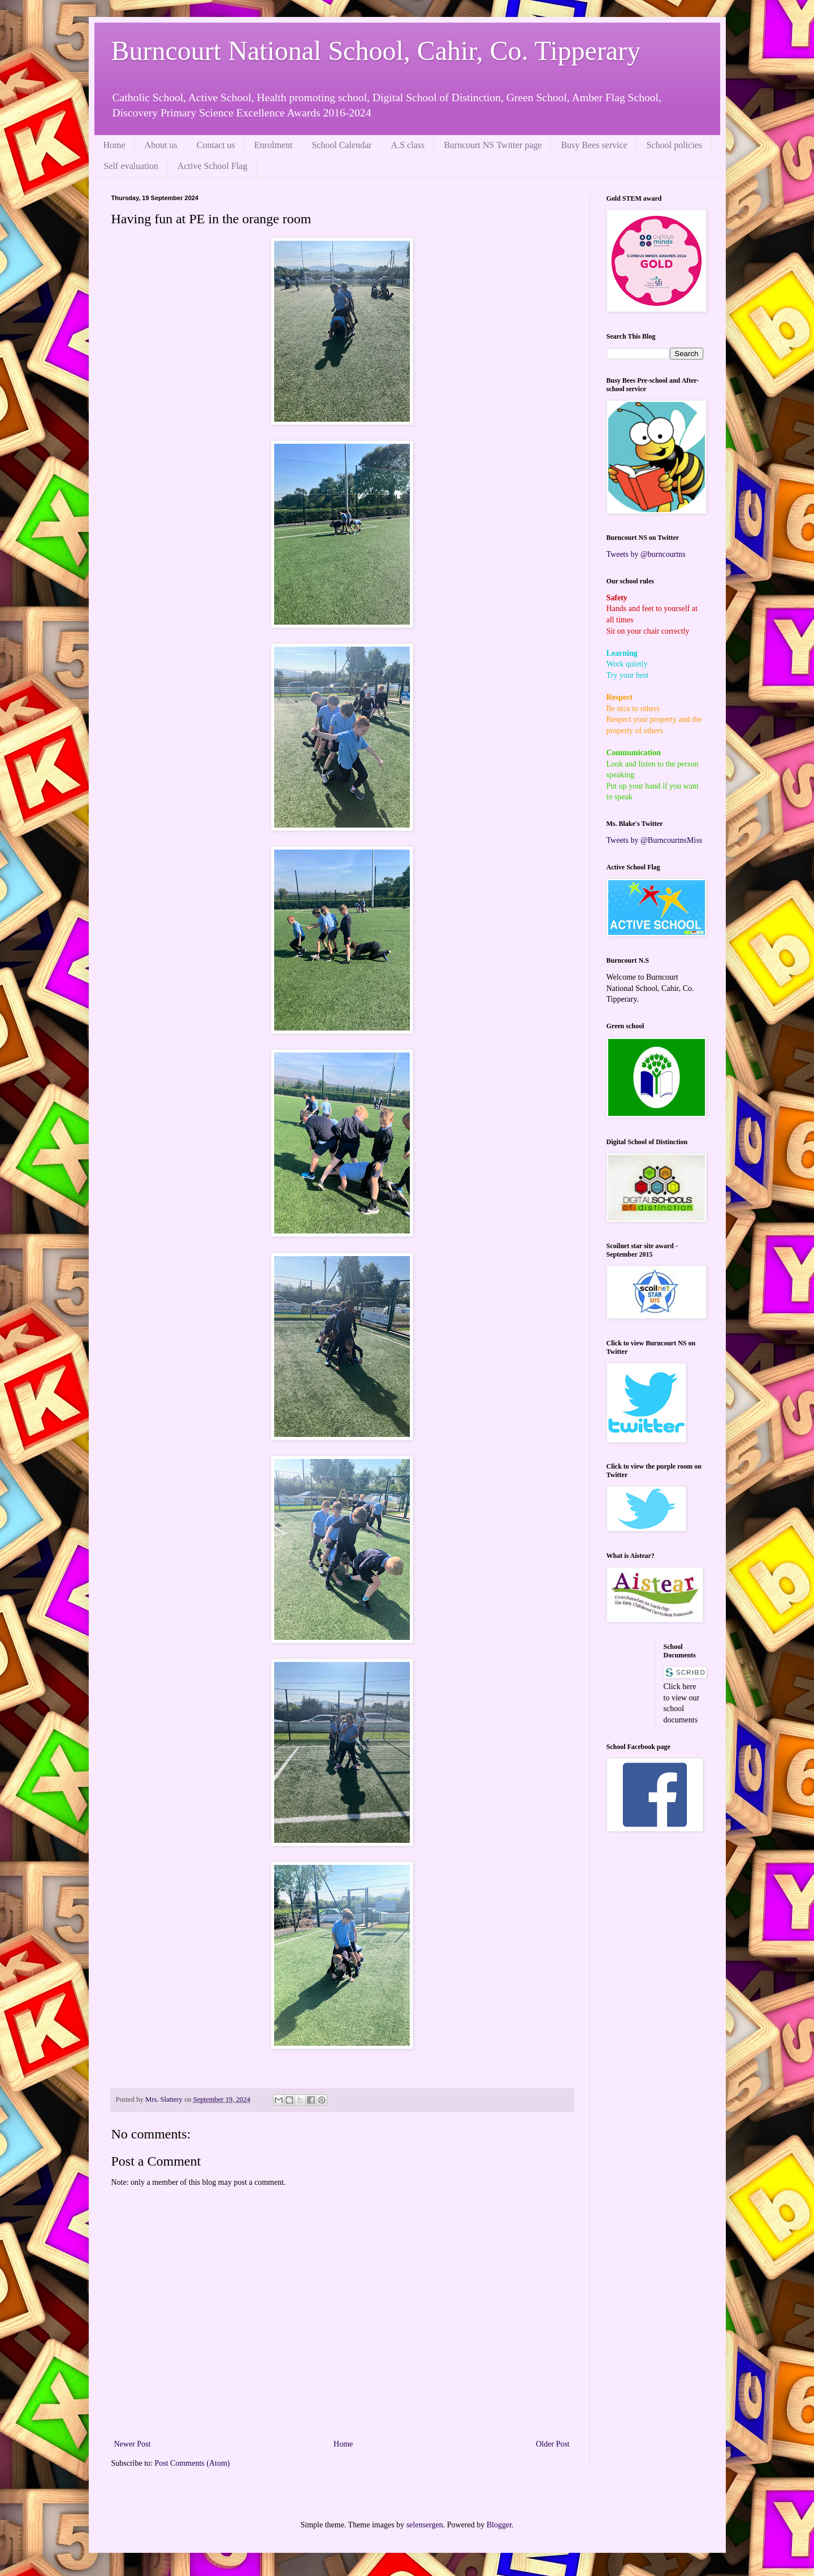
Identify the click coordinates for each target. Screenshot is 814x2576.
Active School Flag (212, 166)
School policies (674, 145)
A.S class (408, 145)
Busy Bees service (594, 145)
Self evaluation (131, 166)
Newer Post (132, 2444)
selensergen (424, 2525)
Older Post (553, 2444)
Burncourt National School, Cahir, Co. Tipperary (376, 51)
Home (114, 145)
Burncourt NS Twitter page (493, 145)
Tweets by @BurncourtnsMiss (655, 840)
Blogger (499, 2525)
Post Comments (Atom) (192, 2463)
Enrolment (273, 145)
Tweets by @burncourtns (646, 554)
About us (161, 145)
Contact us (216, 145)
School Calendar (341, 145)
